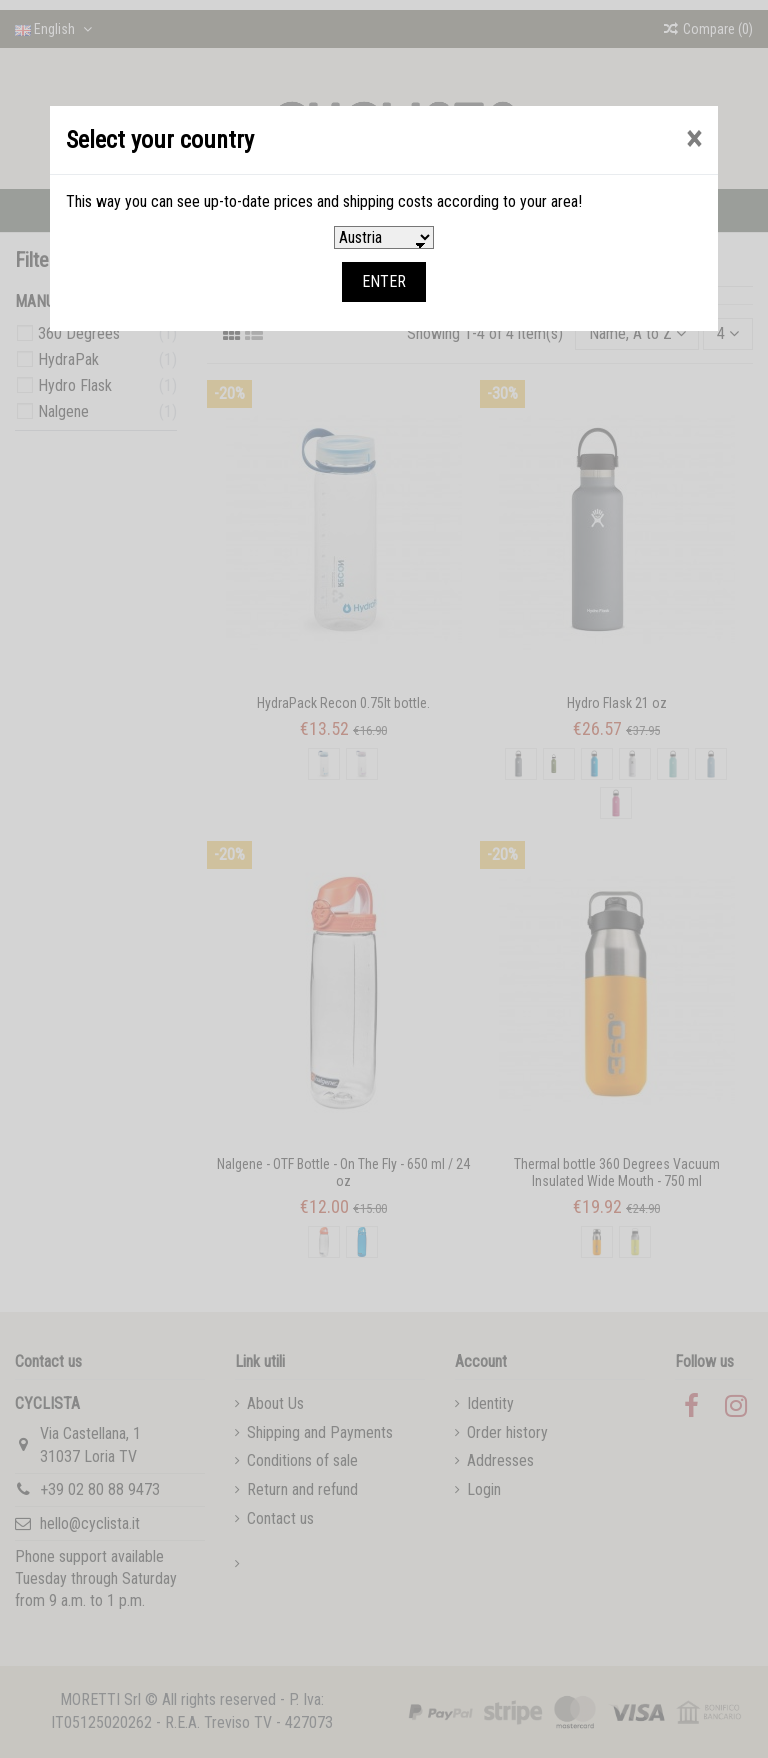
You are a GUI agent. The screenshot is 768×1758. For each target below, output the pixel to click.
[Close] (694, 139)
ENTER (384, 281)
